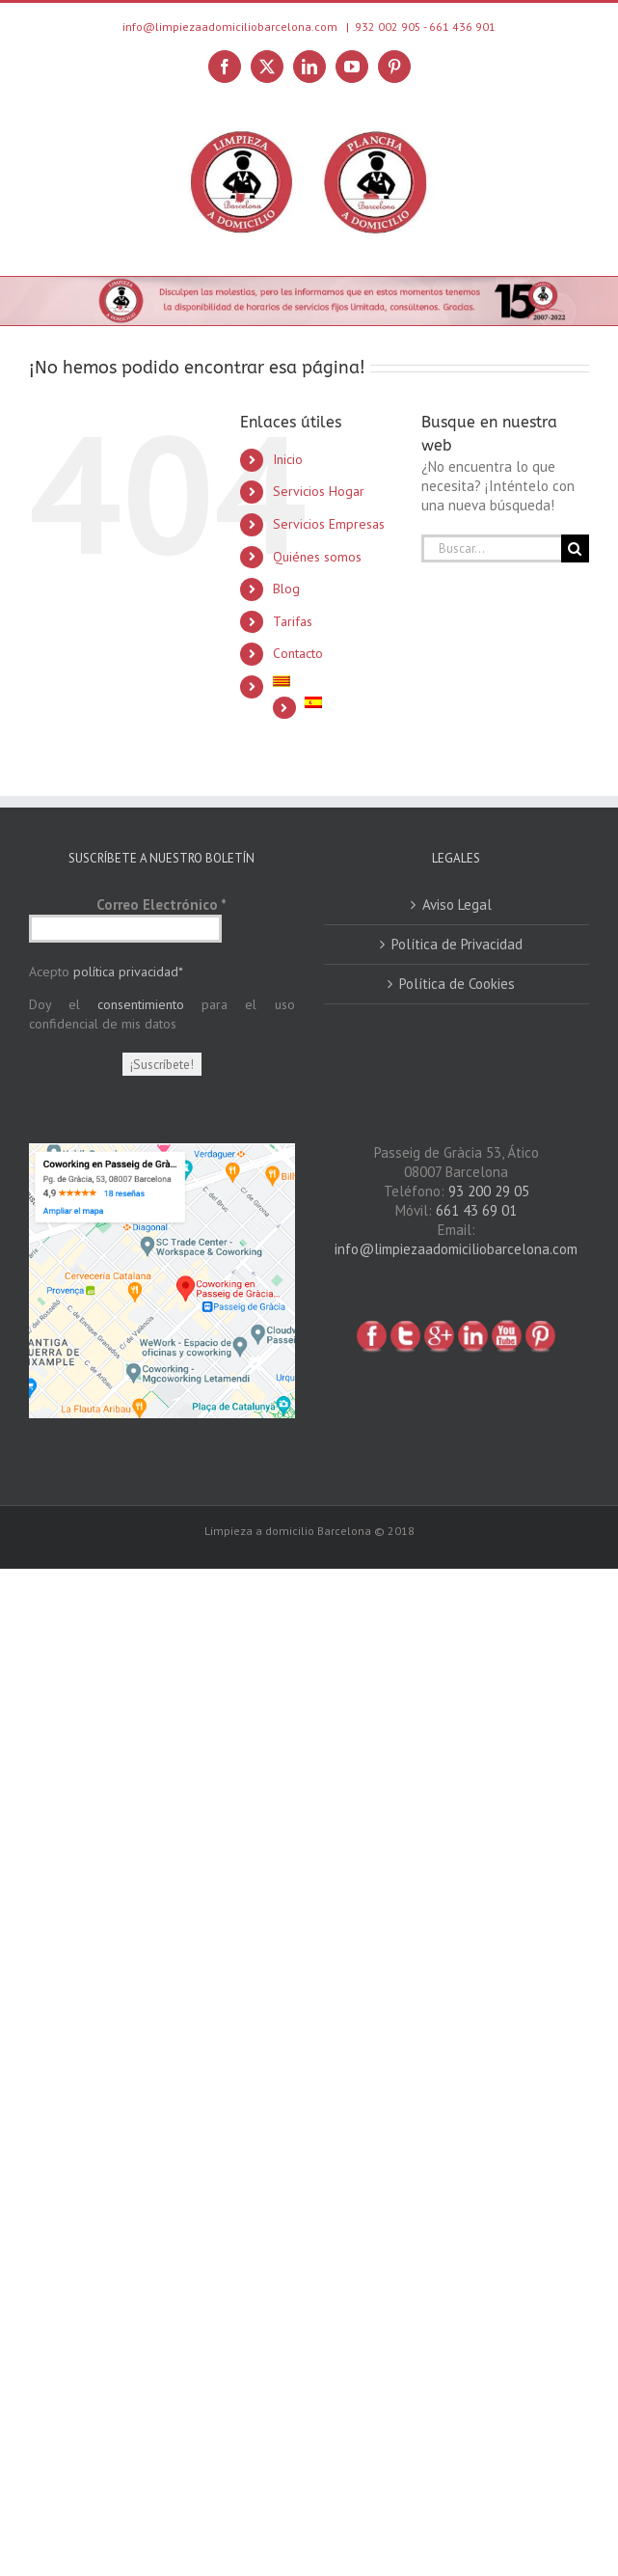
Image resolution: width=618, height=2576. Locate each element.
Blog (286, 588)
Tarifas (292, 621)
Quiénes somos (317, 556)
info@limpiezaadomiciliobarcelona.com (456, 1249)
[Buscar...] (491, 548)
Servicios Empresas (329, 524)
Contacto (298, 653)
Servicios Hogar (318, 491)
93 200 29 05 (488, 1191)
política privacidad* (128, 971)
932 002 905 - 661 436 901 (425, 26)
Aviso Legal (457, 904)
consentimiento (140, 1004)
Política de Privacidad (457, 944)
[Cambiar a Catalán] (333, 681)
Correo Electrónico (161, 904)
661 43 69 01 (476, 1210)
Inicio (288, 459)
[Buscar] (575, 548)
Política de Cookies (457, 983)
